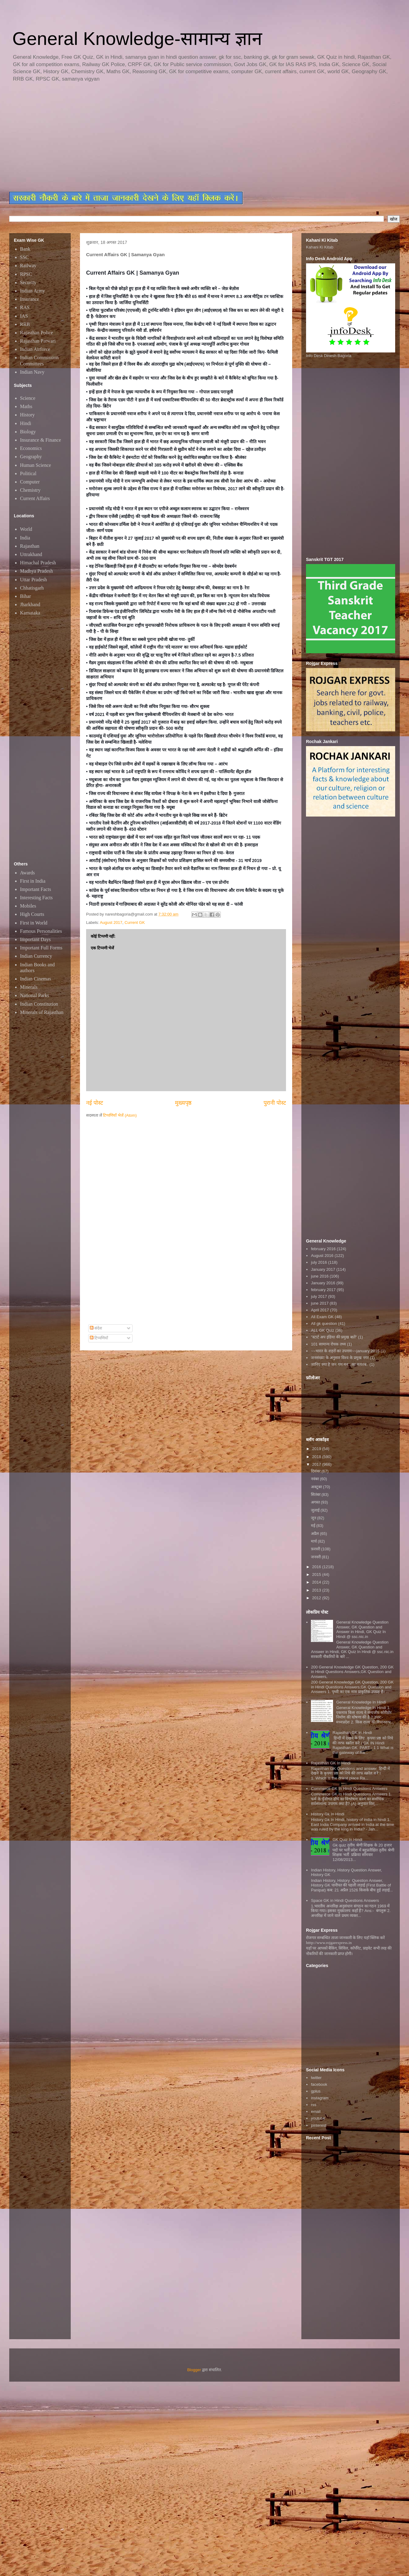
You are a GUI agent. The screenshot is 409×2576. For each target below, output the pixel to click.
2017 (317, 1464)
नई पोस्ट (94, 1103)
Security (28, 282)
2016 (317, 1566)
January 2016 (323, 1283)
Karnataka (30, 612)
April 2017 (320, 1310)
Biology (28, 431)
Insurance (29, 299)
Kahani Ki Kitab (319, 247)
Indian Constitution (39, 1004)
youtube (318, 2118)
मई (313, 1525)
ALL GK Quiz (322, 1330)
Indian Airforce (35, 349)
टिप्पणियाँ (99, 1338)
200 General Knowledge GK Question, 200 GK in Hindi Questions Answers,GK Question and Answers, (352, 1672)
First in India (33, 881)
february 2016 (323, 1248)
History (27, 414)
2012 (317, 1598)
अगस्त (316, 1502)
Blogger (194, 2369)
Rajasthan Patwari (38, 341)
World (26, 529)
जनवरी (316, 1557)
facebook (319, 2084)
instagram (319, 2098)
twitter (316, 2077)
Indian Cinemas (35, 978)
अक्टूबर (317, 1487)
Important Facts (35, 889)
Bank (25, 249)
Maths (26, 406)
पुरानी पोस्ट (275, 1103)
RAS (25, 307)
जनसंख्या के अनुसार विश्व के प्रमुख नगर (340, 1357)
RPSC (26, 274)
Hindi (25, 423)
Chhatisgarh (32, 587)
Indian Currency (36, 956)
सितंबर (316, 1494)
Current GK (135, 922)
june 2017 (319, 1303)
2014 (317, 1582)
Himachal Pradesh (38, 562)
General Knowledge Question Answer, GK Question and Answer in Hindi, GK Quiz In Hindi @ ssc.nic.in (362, 1629)
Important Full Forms (41, 947)
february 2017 (323, 1289)
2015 (317, 1574)
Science (27, 398)
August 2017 (111, 922)
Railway (28, 265)
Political (28, 473)
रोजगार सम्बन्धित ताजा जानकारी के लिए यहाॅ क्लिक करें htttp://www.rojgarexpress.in (345, 1940)
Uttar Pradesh (33, 579)
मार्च (314, 1541)
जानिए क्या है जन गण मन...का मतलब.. (339, 1364)
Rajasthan (29, 546)
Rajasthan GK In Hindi (331, 1763)
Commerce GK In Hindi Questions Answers (349, 1788)
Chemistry (30, 490)
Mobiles (28, 905)
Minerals (29, 987)
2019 (317, 1448)
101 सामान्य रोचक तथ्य (328, 1344)
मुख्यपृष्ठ (183, 1103)
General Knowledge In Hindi (361, 1702)
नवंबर (315, 1479)
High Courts (32, 914)
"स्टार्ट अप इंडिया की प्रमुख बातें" (334, 1337)
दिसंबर (316, 1471)
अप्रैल (315, 1533)
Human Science (35, 465)
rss (313, 2104)
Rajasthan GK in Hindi (352, 1732)
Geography (31, 456)
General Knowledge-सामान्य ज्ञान (137, 38)
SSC (24, 257)
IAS (24, 316)
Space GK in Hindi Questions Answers (345, 1900)
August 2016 (322, 1255)
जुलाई (316, 1510)
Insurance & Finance (40, 440)
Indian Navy (32, 372)
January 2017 (323, 1269)
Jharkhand (30, 604)
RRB (25, 324)
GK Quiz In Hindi (347, 1839)
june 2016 (319, 1276)
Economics (31, 448)
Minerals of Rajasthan (41, 1012)
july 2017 (319, 1296)
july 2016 (319, 1262)
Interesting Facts (36, 897)
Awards (27, 872)
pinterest (318, 2125)
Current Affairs (35, 498)
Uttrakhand (31, 554)
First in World (33, 922)
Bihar (25, 596)
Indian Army (32, 290)
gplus (315, 2091)
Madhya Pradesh (36, 571)
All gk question (324, 1323)
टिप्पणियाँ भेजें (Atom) (120, 1115)
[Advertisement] (84, 137)
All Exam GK (322, 1316)
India (25, 537)
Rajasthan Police (36, 332)
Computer (30, 481)
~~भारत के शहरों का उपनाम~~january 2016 (345, 1351)
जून (314, 1518)
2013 (317, 1590)
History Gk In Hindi (327, 1814)
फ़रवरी (316, 1549)
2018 (317, 1456)
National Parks (34, 995)
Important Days (35, 939)
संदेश (96, 1328)
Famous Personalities (41, 931)
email (315, 2111)
